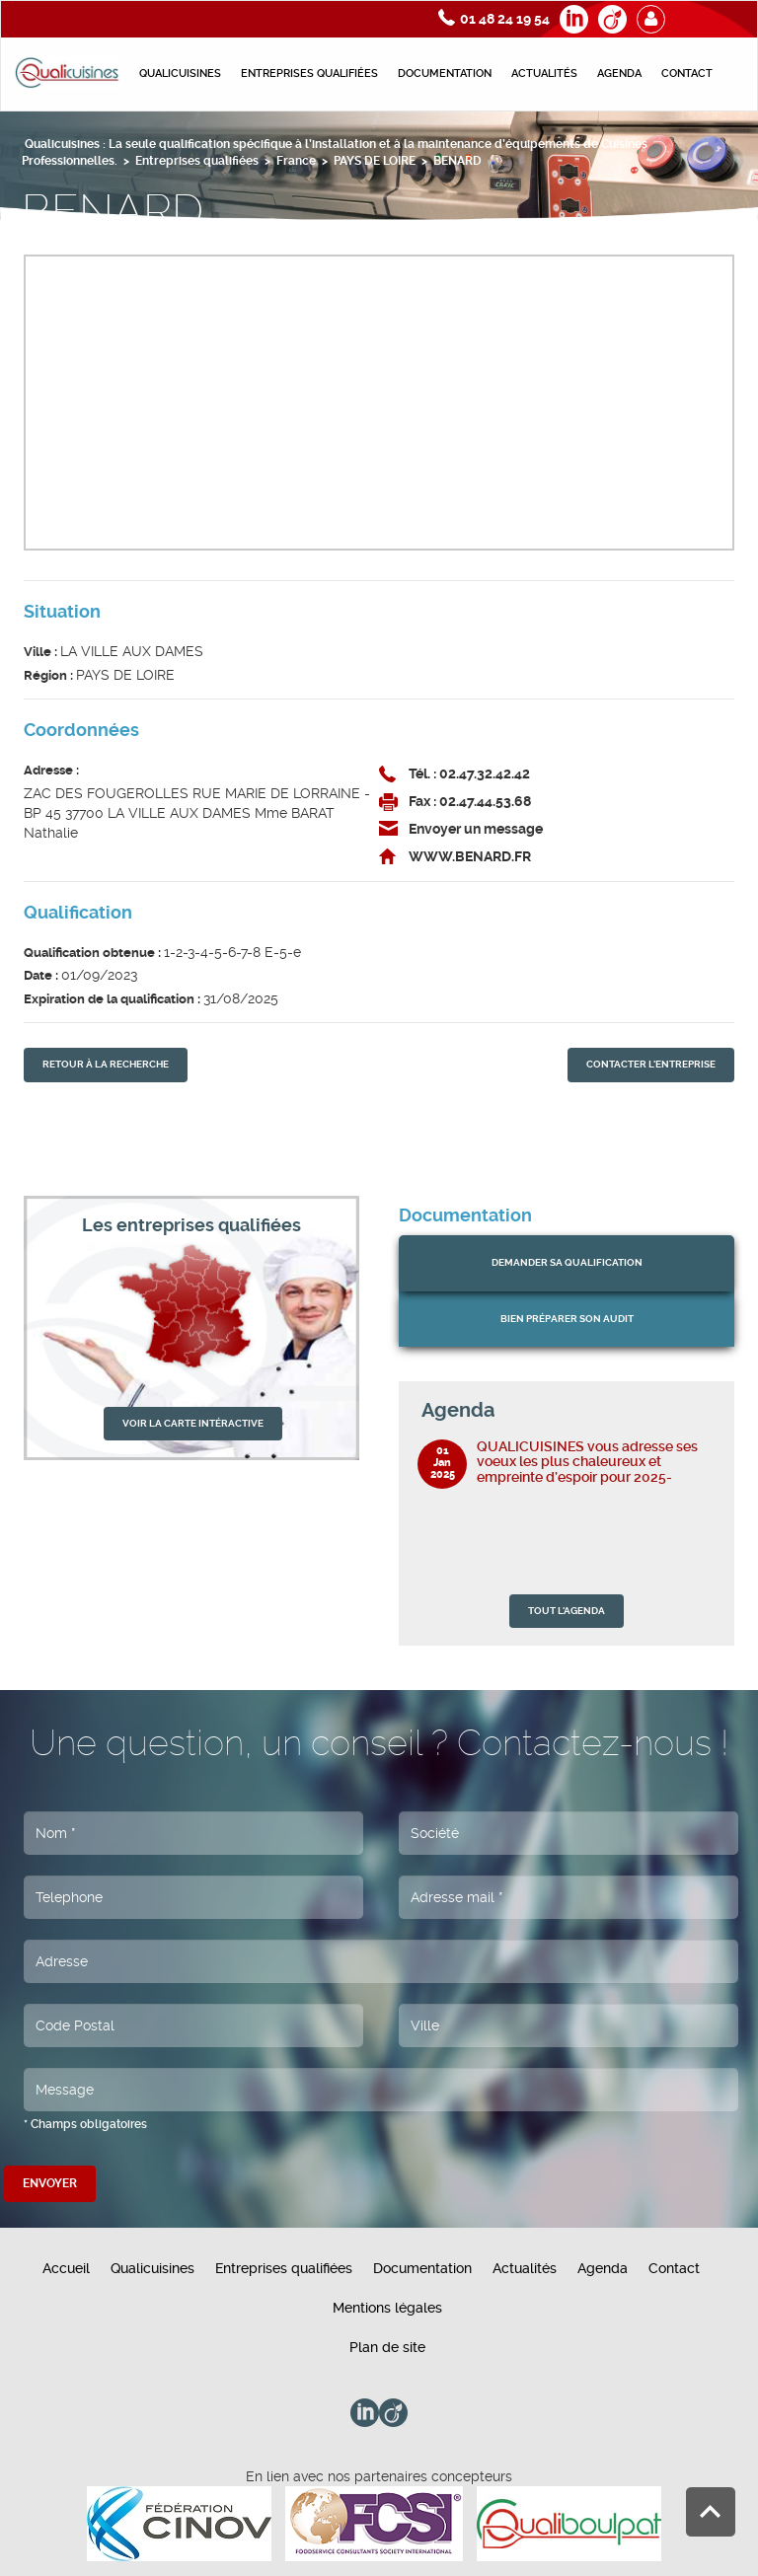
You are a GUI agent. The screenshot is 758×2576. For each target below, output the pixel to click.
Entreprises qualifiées (309, 73)
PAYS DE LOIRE (375, 161)
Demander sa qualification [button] (567, 1262)
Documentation (445, 73)
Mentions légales (387, 2308)
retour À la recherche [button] (105, 1064)
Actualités (544, 73)
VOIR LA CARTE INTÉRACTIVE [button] (193, 1423)
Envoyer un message (476, 829)
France (296, 161)
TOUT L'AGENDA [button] (566, 1610)
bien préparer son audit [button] (567, 1318)
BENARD (457, 161)
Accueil (66, 2268)
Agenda (619, 73)
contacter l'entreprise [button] (651, 1064)
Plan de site (387, 2347)
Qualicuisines (180, 73)
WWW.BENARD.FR (470, 856)
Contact (687, 73)
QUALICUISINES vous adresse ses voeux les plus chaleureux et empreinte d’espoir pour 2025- (587, 1461)
